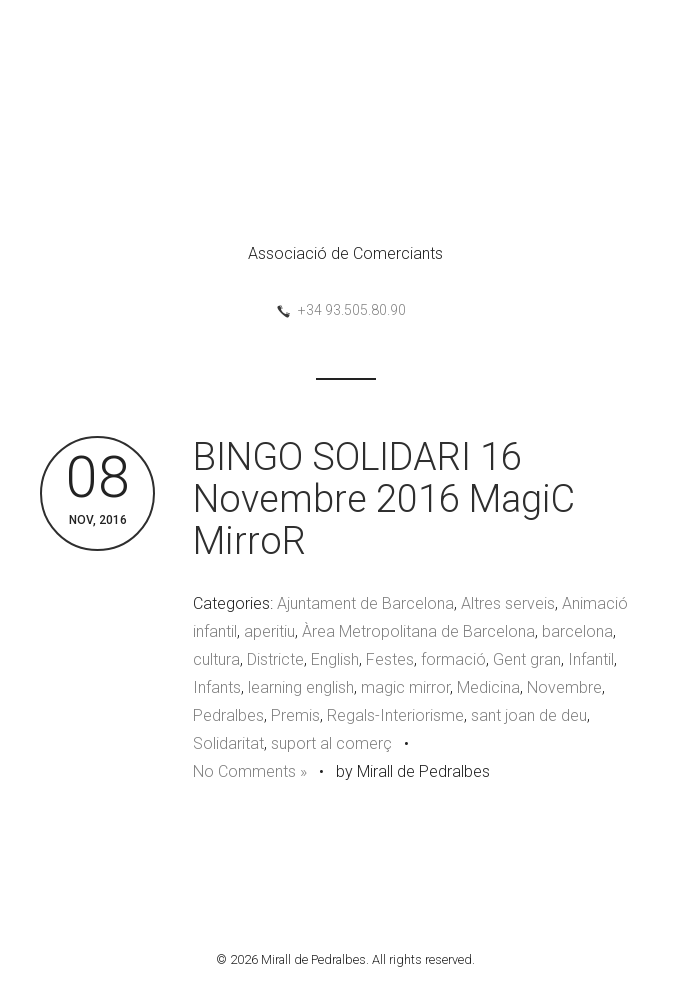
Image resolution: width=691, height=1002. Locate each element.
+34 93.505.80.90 (352, 310)
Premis (295, 715)
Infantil (591, 659)
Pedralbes (228, 715)
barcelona (577, 631)
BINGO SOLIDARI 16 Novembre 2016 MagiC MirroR (384, 499)
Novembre (564, 687)
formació (453, 659)
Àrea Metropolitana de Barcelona (418, 631)
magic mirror (405, 687)
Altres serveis (508, 603)
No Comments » (250, 771)
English (335, 659)
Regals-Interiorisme (395, 715)
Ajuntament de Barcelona (365, 603)
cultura (216, 659)
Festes (390, 659)
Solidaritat (228, 743)
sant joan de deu (529, 715)
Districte (275, 659)
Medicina (488, 687)
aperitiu (269, 631)
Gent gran (527, 659)
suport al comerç (331, 743)
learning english (301, 687)
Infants (217, 687)
